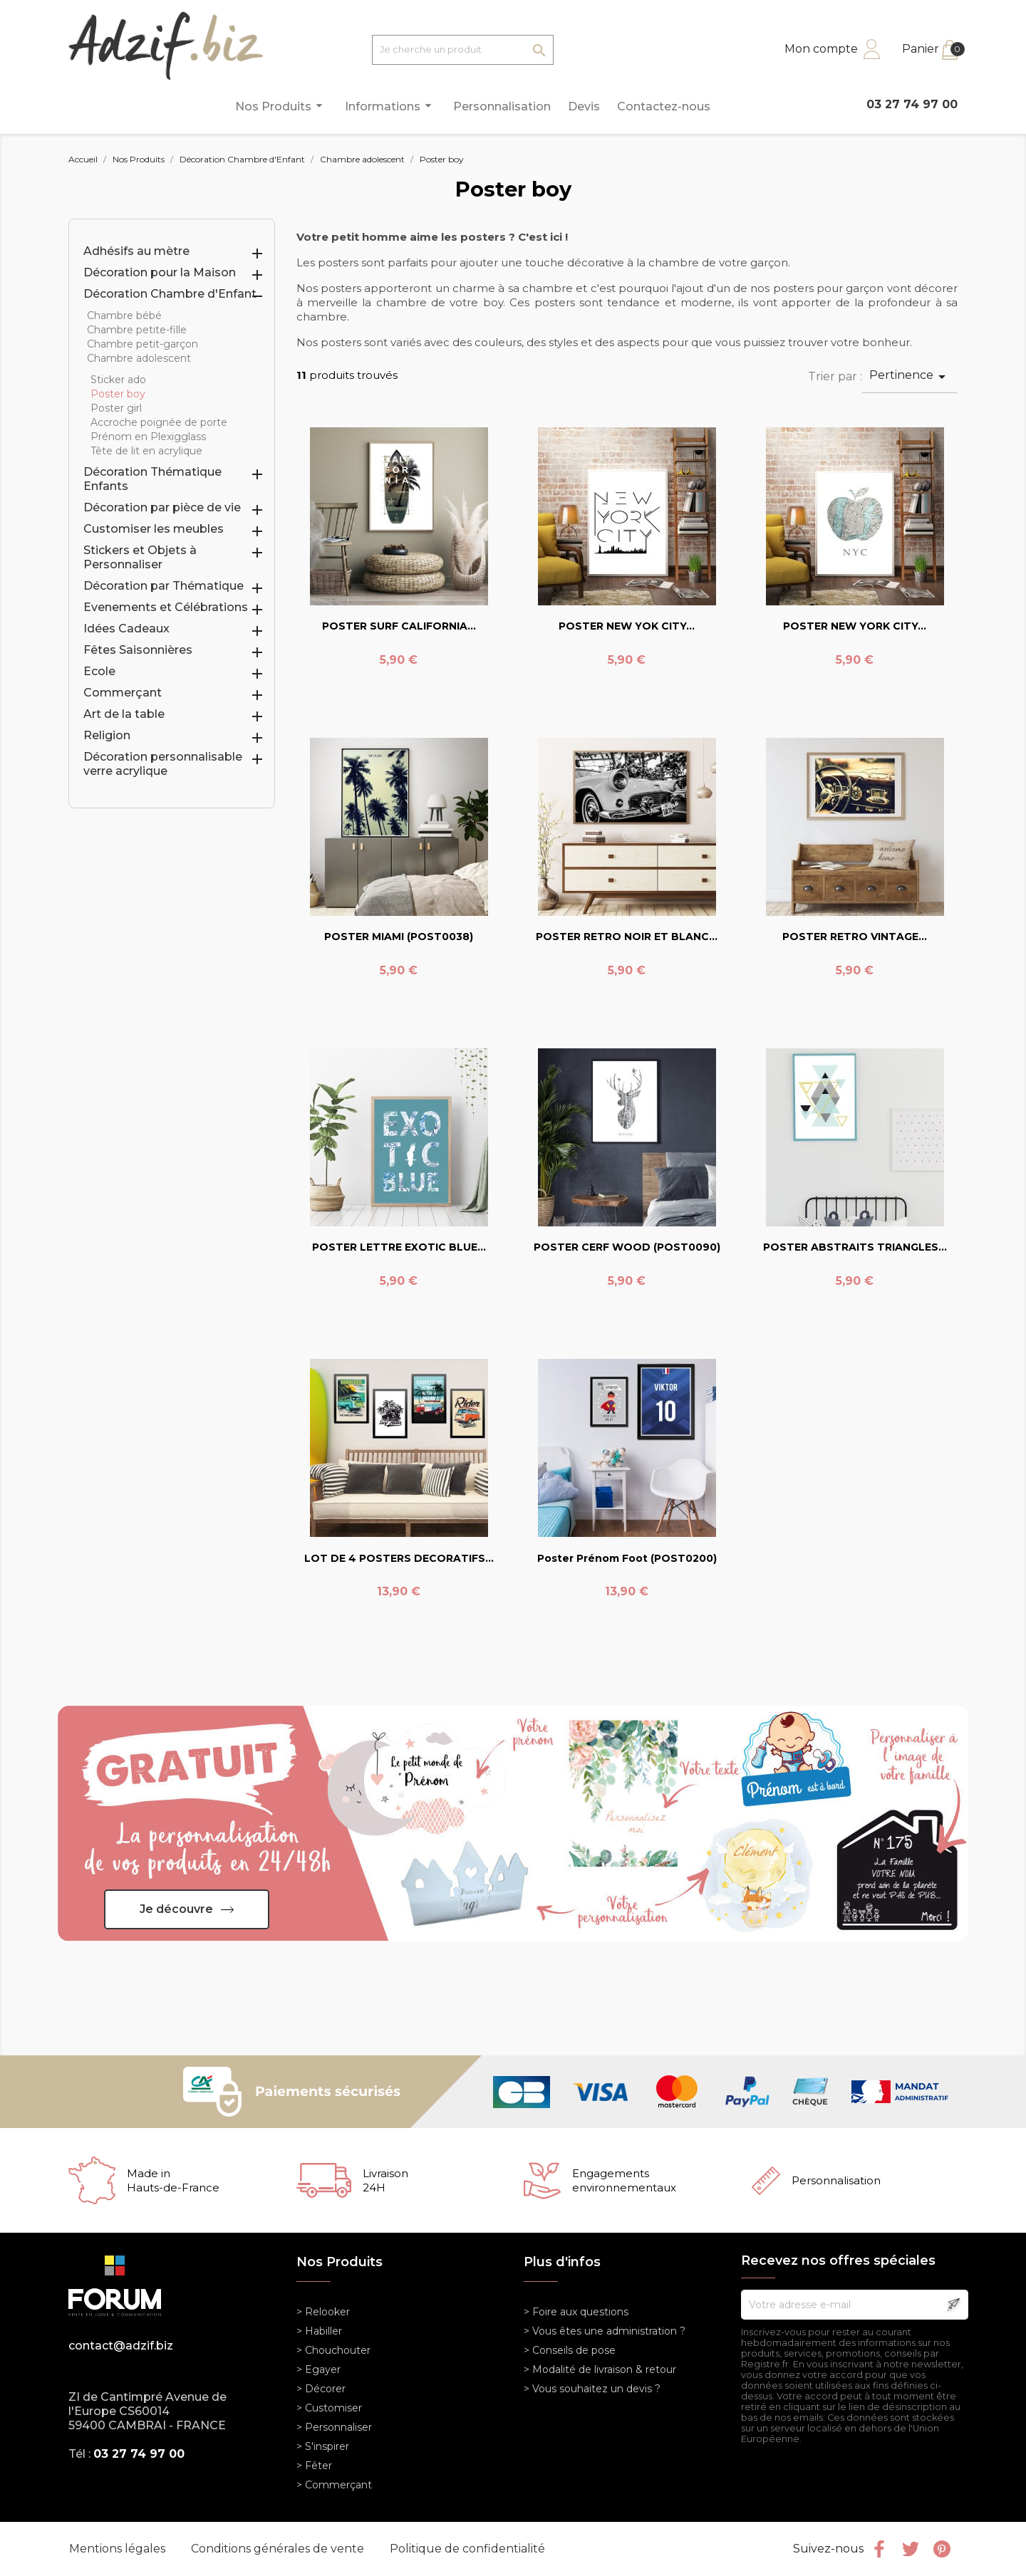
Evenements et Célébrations (165, 607)
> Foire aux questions (576, 2311)
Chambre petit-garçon (142, 344)
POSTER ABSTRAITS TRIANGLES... (855, 1247)
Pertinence (909, 376)
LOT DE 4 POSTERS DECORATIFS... (399, 1558)
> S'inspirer (322, 2446)
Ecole (99, 671)
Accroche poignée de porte (158, 422)
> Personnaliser (334, 2427)
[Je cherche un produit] (463, 50)
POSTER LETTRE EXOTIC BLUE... (399, 1247)
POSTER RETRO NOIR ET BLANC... (626, 936)
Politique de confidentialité (467, 2548)
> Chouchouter (333, 2350)
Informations (390, 106)
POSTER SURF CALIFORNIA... (399, 626)
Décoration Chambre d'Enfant (169, 294)
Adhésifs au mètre (136, 251)
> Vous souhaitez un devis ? (592, 2388)
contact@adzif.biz (120, 2345)
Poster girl (116, 408)
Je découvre (176, 1909)
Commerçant (122, 692)
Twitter (910, 2549)
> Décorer (321, 2388)
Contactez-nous (663, 106)
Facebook (879, 2549)
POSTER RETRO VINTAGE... (854, 936)
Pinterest (942, 2549)
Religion (106, 735)
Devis (584, 106)
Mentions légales (118, 2548)
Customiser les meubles (153, 529)
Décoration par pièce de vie (162, 507)
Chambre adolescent (139, 358)
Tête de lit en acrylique (146, 450)
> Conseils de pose (570, 2350)
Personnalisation (502, 106)
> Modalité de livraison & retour (600, 2369)
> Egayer (318, 2369)
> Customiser (329, 2408)
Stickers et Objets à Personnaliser (140, 557)
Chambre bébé (124, 315)
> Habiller (319, 2331)
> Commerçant (334, 2484)
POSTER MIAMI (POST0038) (398, 936)
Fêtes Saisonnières (137, 650)
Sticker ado (118, 379)
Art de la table (124, 714)
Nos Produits (281, 106)
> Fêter (314, 2465)
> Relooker (323, 2311)
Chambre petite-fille (137, 329)
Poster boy (117, 393)
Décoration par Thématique (163, 586)
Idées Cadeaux (126, 628)
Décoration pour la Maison (159, 272)
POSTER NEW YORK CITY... (854, 626)
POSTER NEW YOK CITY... (627, 626)
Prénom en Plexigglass (148, 436)
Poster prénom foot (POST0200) (627, 1558)
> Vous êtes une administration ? (604, 2331)
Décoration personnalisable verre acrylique (162, 764)
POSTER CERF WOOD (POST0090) (627, 1247)
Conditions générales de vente (279, 2548)
